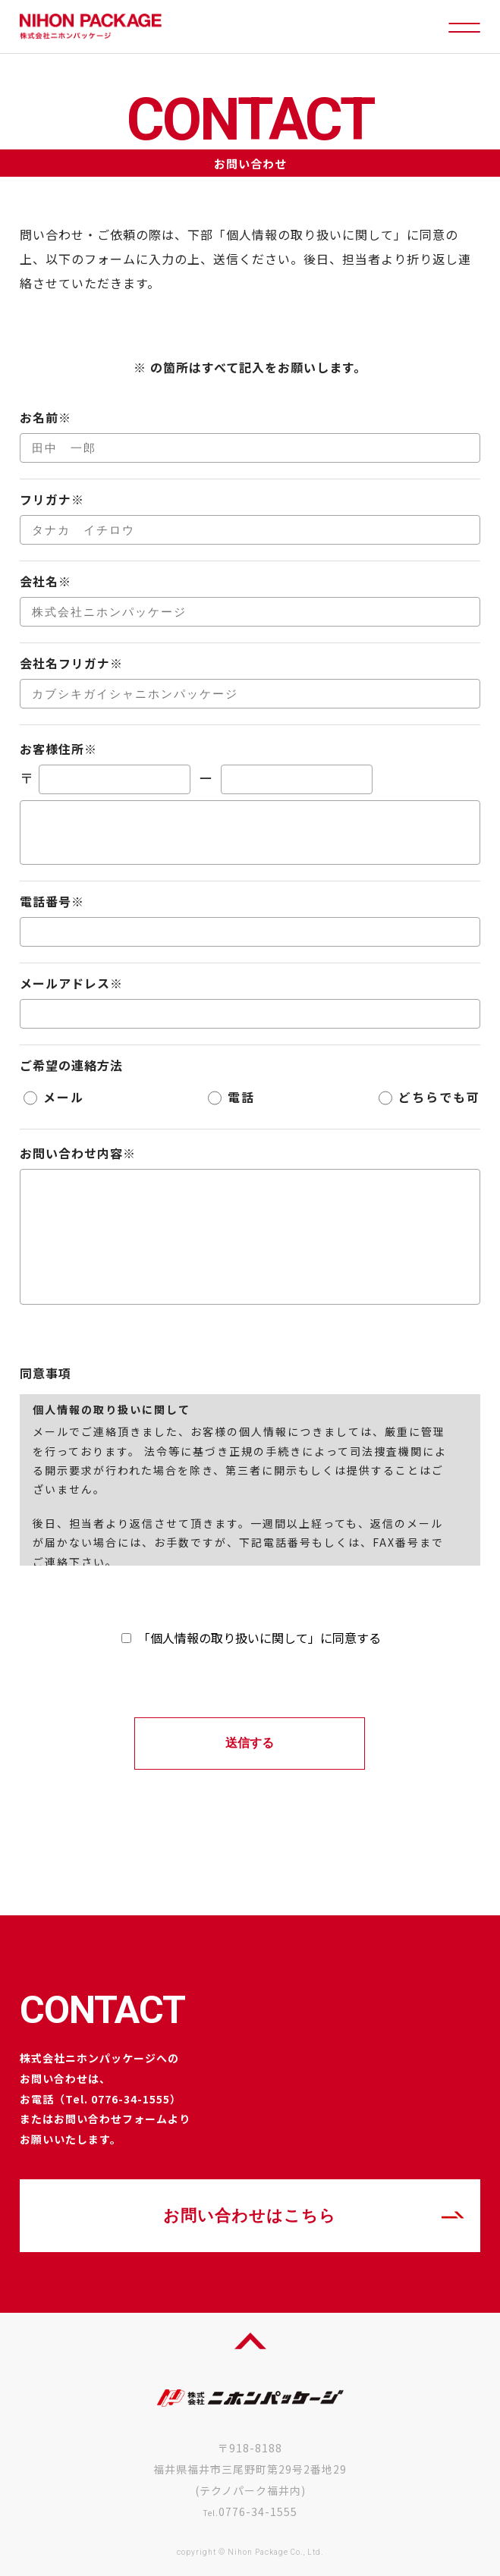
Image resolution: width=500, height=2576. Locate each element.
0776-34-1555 (258, 2511)
